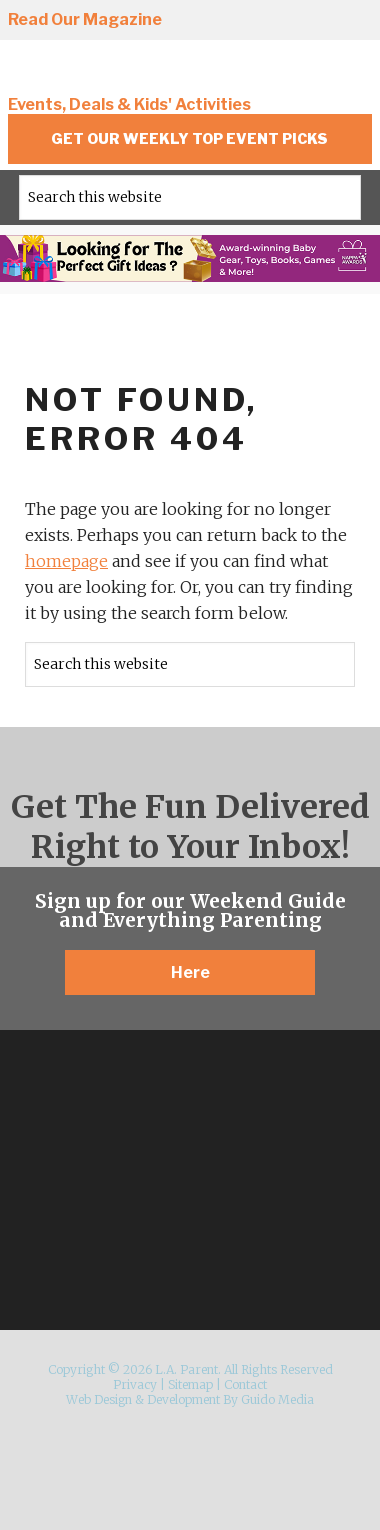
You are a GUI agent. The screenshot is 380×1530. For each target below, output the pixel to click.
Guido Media (277, 1399)
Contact (245, 1384)
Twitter (280, 21)
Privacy (135, 1384)
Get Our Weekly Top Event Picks (189, 138)
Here (190, 972)
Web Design (99, 1399)
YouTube (354, 21)
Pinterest (317, 21)
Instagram (108, 1204)
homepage (66, 561)
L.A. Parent (143, 72)
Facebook (243, 21)
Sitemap (190, 1384)
